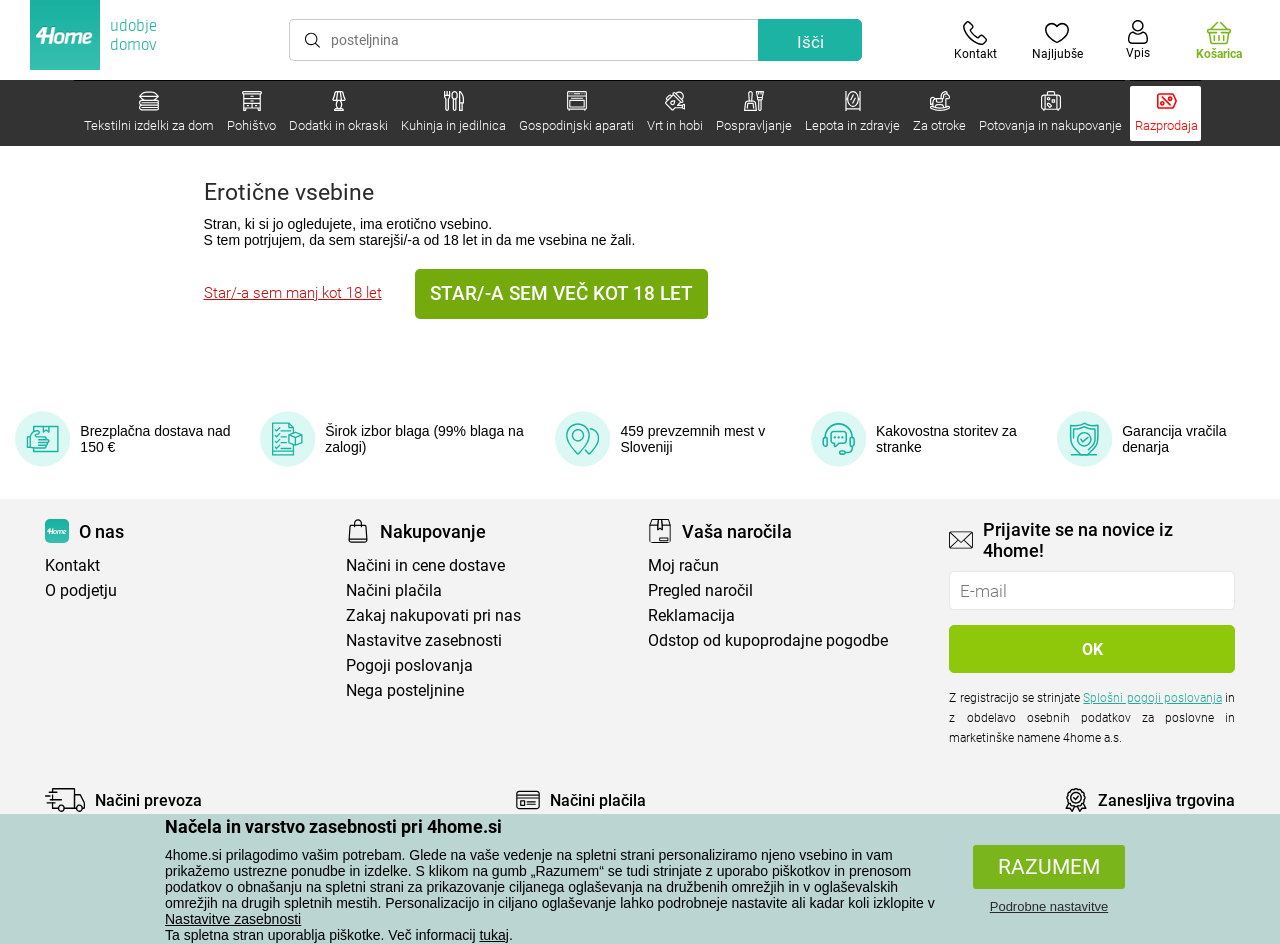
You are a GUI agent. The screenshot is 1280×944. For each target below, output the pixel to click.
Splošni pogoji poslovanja (1152, 698)
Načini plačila (394, 590)
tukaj (494, 935)
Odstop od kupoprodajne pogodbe (768, 640)
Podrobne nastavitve (1049, 906)
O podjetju (81, 590)
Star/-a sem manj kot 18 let (293, 293)
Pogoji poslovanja (409, 665)
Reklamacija (691, 615)
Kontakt (72, 565)
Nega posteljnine (405, 690)
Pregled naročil (700, 590)
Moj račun (683, 565)
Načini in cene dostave (425, 565)
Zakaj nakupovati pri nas (433, 615)
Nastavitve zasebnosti (233, 919)
